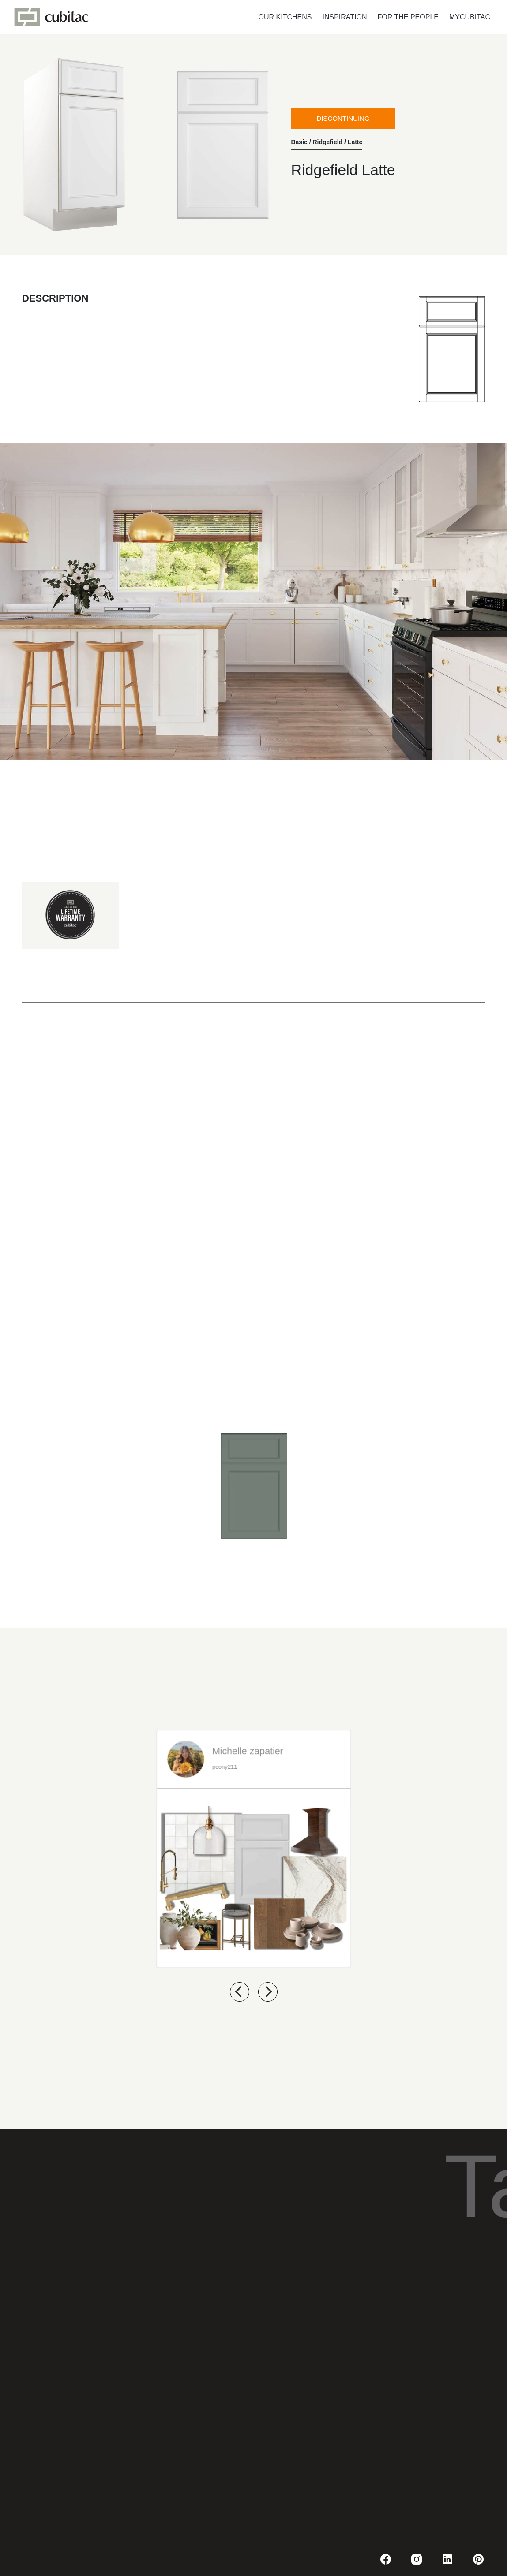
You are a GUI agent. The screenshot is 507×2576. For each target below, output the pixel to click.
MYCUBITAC (469, 17)
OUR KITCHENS (285, 17)
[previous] (239, 1992)
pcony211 (224, 1766)
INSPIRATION (345, 17)
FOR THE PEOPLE (408, 17)
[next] (268, 1992)
